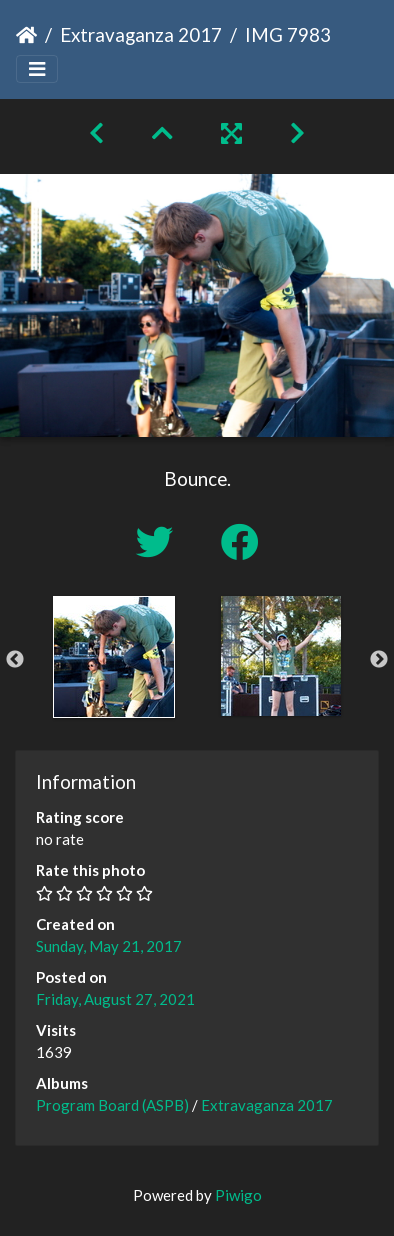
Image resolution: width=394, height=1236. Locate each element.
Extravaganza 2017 (141, 34)
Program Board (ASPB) (112, 1105)
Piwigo (238, 1195)
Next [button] (379, 660)
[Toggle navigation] (37, 69)
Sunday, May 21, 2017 (109, 946)
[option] (113, 657)
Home (26, 35)
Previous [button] (15, 660)
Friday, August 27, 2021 (115, 999)
